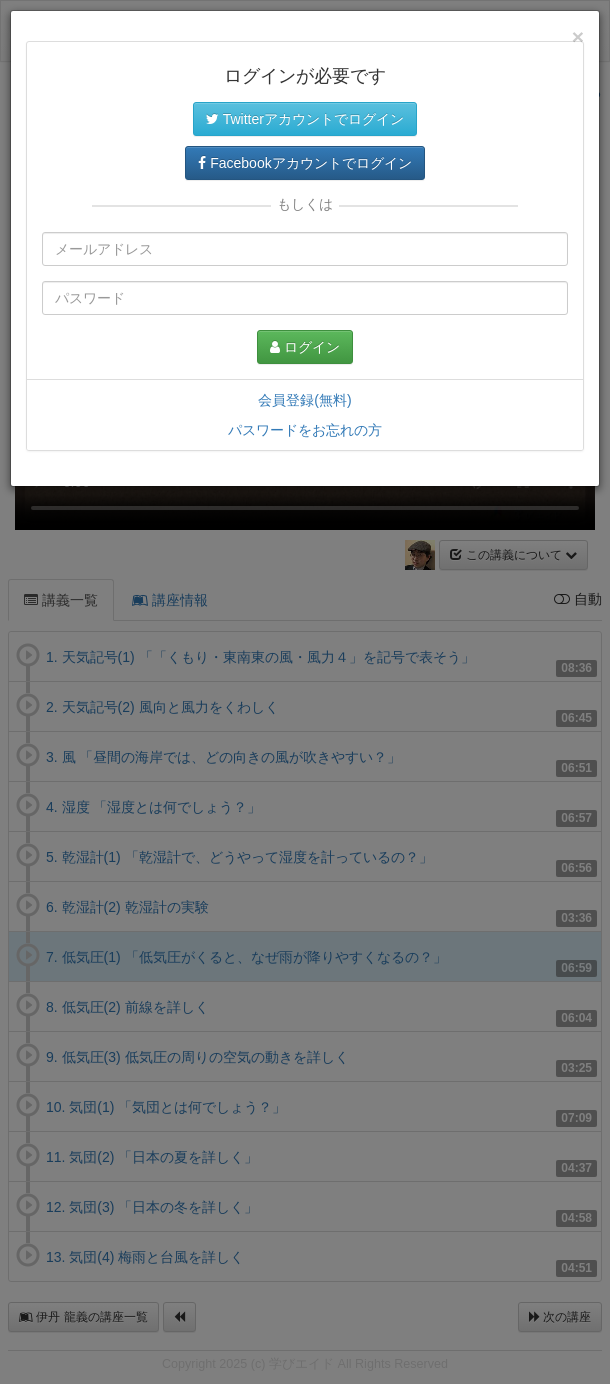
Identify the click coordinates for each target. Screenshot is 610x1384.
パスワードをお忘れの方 (305, 430)
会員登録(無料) (304, 400)
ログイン (305, 347)
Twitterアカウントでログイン (305, 119)
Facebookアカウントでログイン (304, 163)
